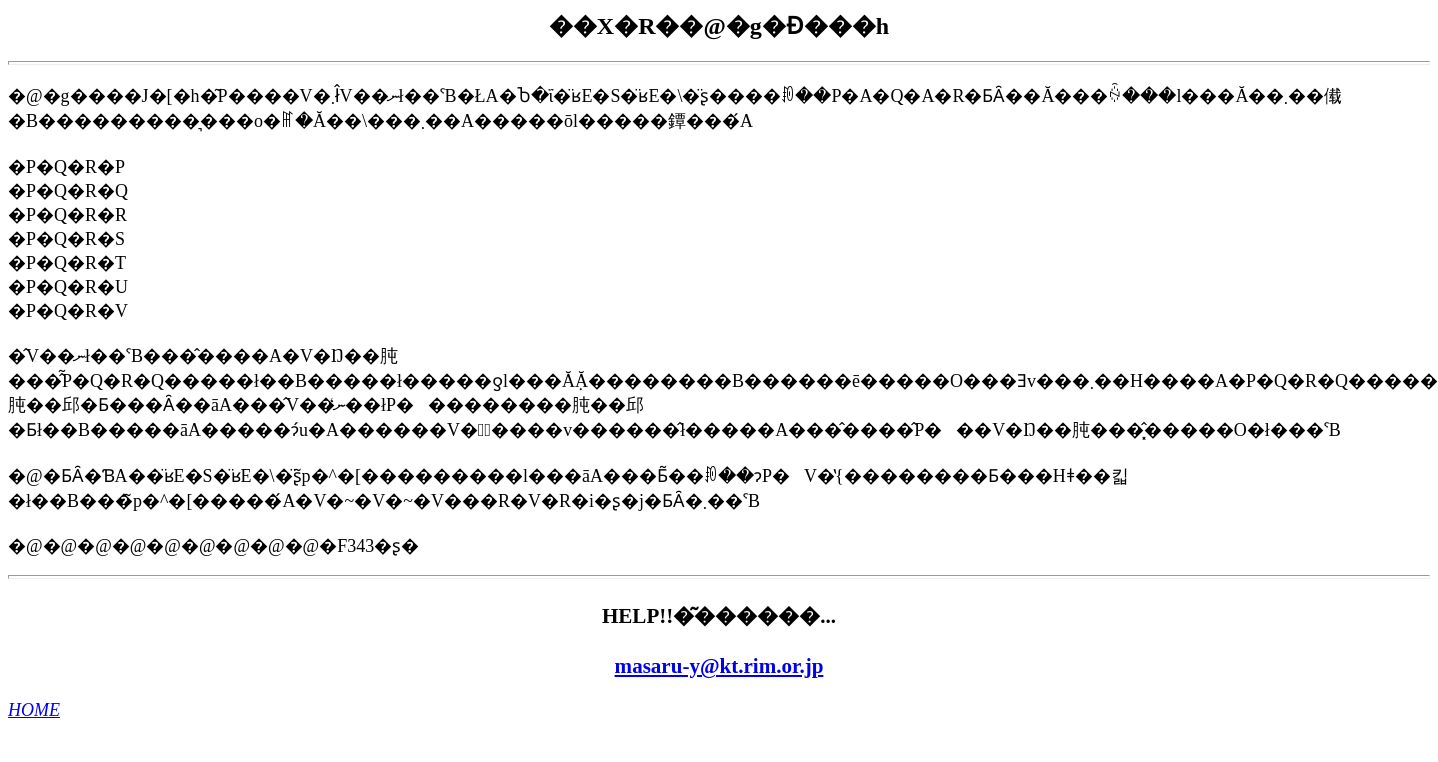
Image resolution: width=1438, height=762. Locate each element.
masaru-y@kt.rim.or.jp (719, 666)
